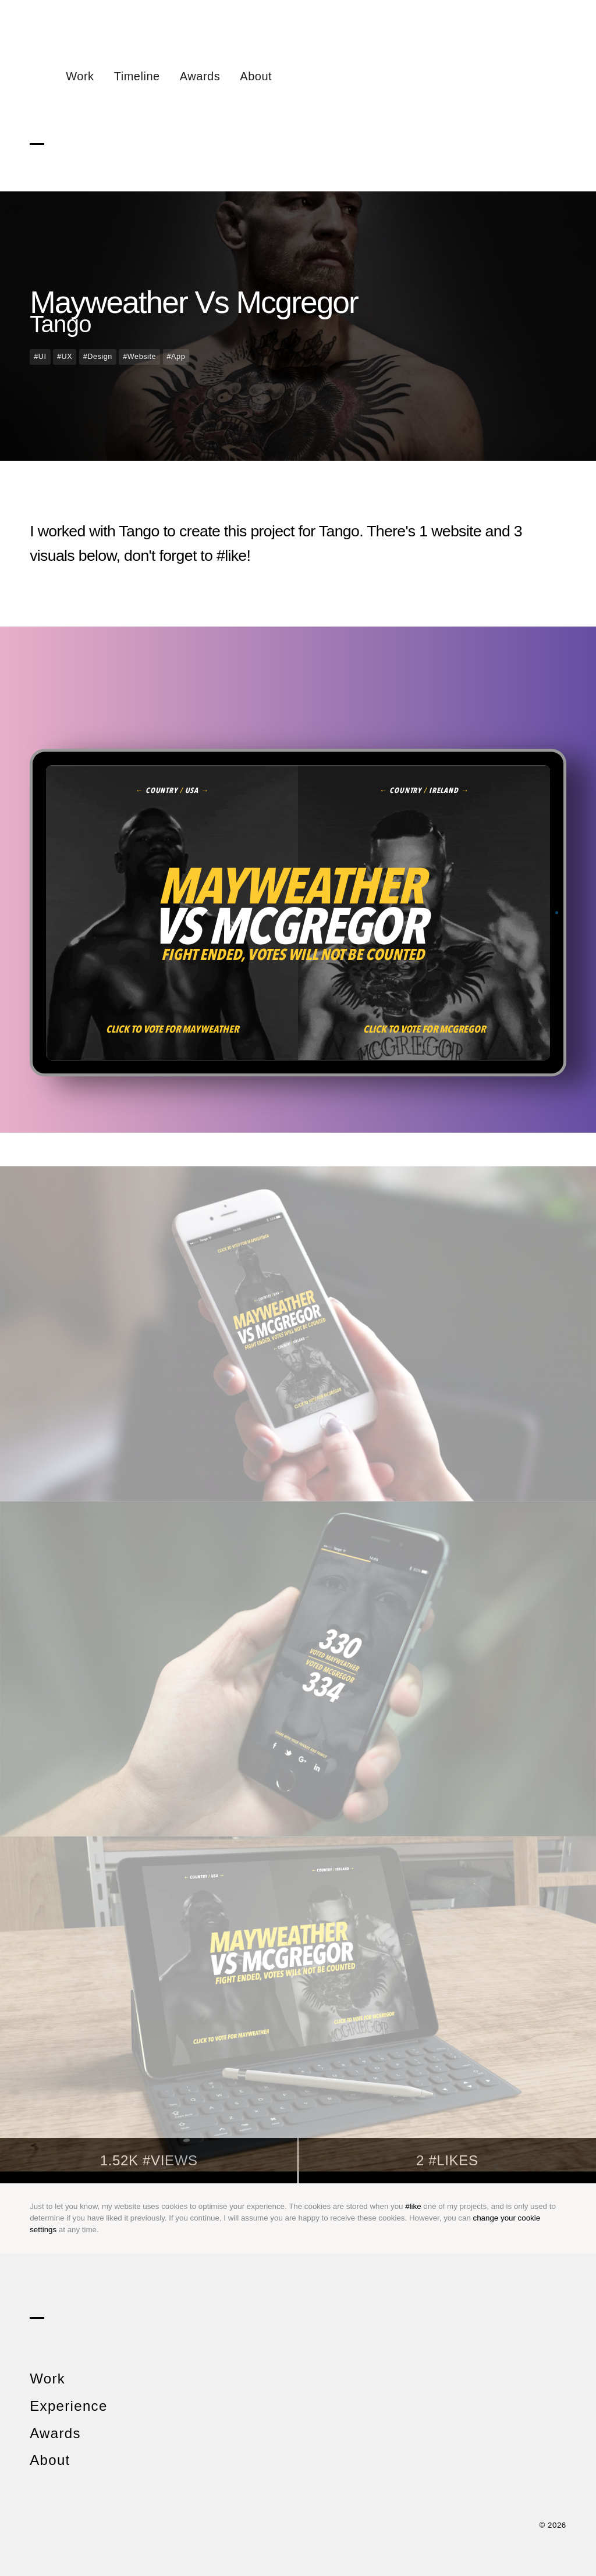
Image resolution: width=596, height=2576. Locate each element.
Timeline (137, 76)
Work (80, 76)
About (256, 76)
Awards (200, 76)
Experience (68, 2406)
